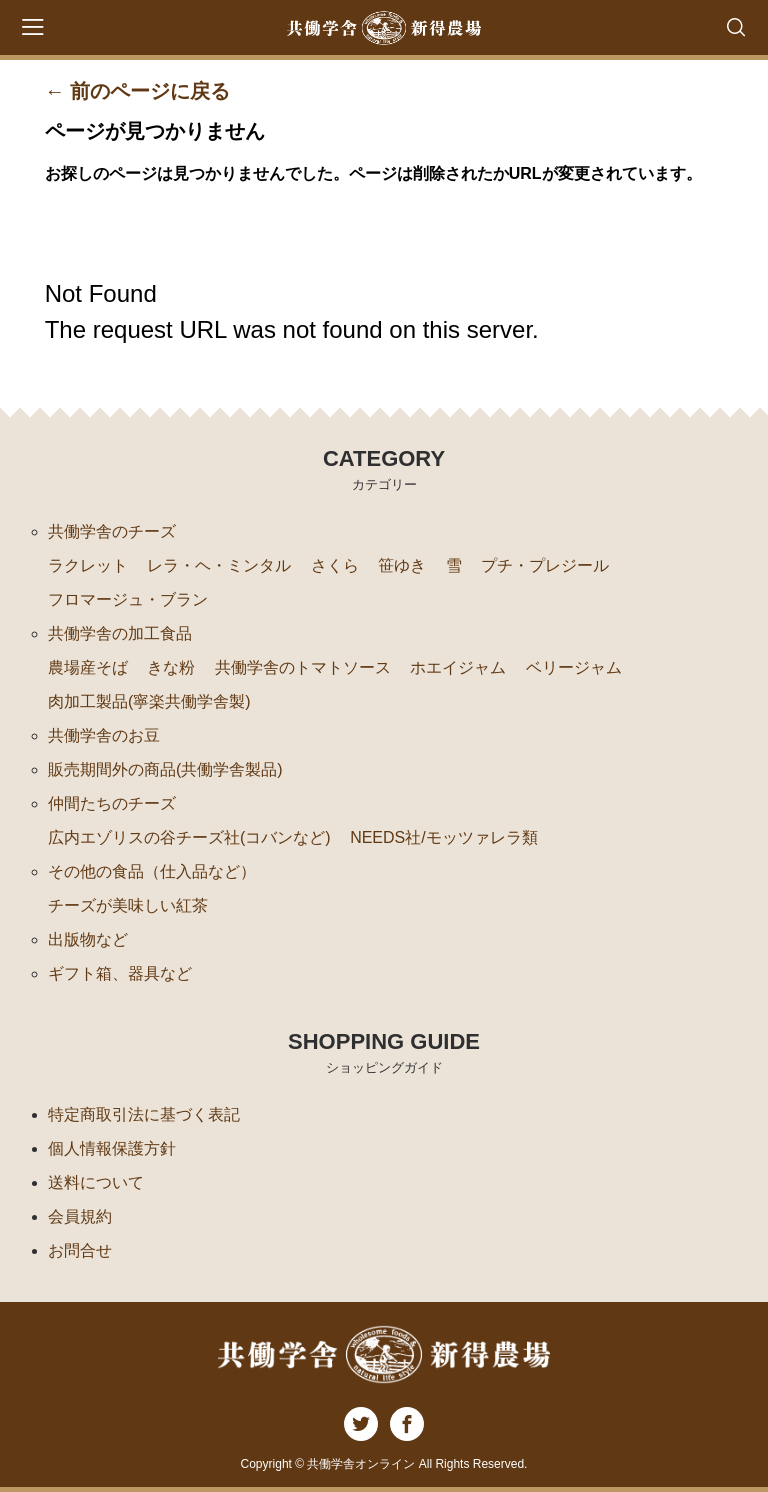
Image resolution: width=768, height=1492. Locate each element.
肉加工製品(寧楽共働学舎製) (149, 701)
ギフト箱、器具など (120, 973)
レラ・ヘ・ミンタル (219, 565)
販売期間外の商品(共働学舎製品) (165, 769)
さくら (335, 565)
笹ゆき (402, 565)
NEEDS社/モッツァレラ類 (444, 837)
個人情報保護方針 (112, 1148)
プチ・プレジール (545, 565)
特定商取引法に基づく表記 (144, 1114)
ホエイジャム (458, 667)
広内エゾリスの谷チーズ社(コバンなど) (189, 837)
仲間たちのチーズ (112, 803)
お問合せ (80, 1250)
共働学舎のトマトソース (303, 667)
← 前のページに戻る (138, 91)
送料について (96, 1182)
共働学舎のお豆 (104, 735)
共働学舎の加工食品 (120, 633)
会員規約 (80, 1216)
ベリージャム (574, 667)
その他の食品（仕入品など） (152, 871)
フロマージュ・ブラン (128, 599)
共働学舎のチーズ (112, 531)
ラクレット (88, 565)
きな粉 (171, 667)
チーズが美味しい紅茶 (128, 905)
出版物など (88, 939)
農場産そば (88, 667)
